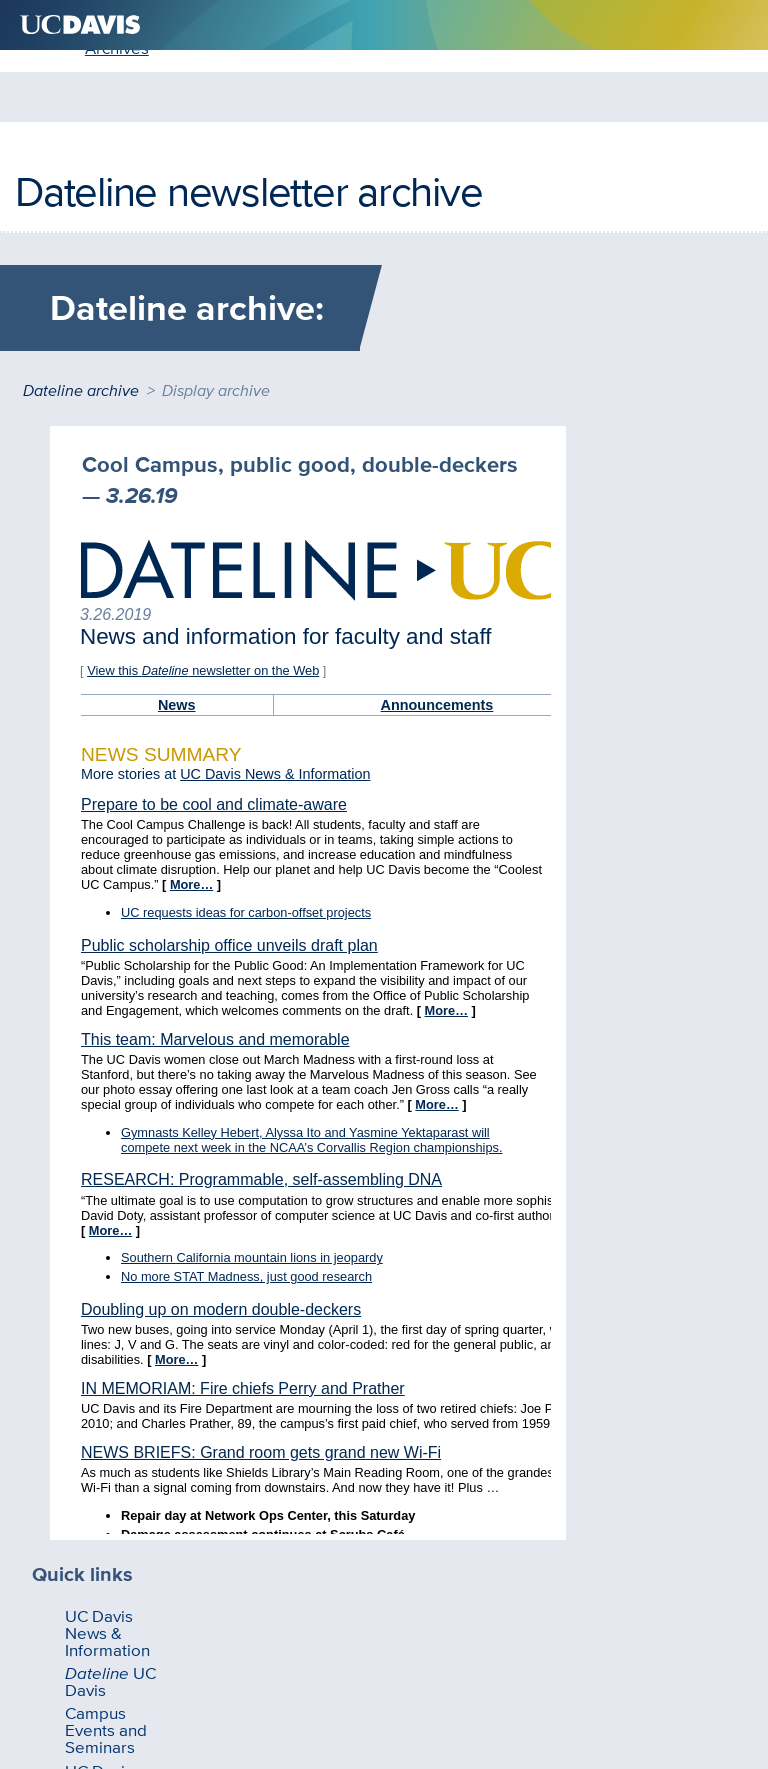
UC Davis (95, 546)
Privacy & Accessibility (356, 1644)
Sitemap (473, 1644)
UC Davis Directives (87, 651)
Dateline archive (81, 373)
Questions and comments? (175, 1644)
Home (51, 187)
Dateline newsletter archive (248, 119)
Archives (130, 187)
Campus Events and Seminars (106, 598)
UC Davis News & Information (105, 493)
